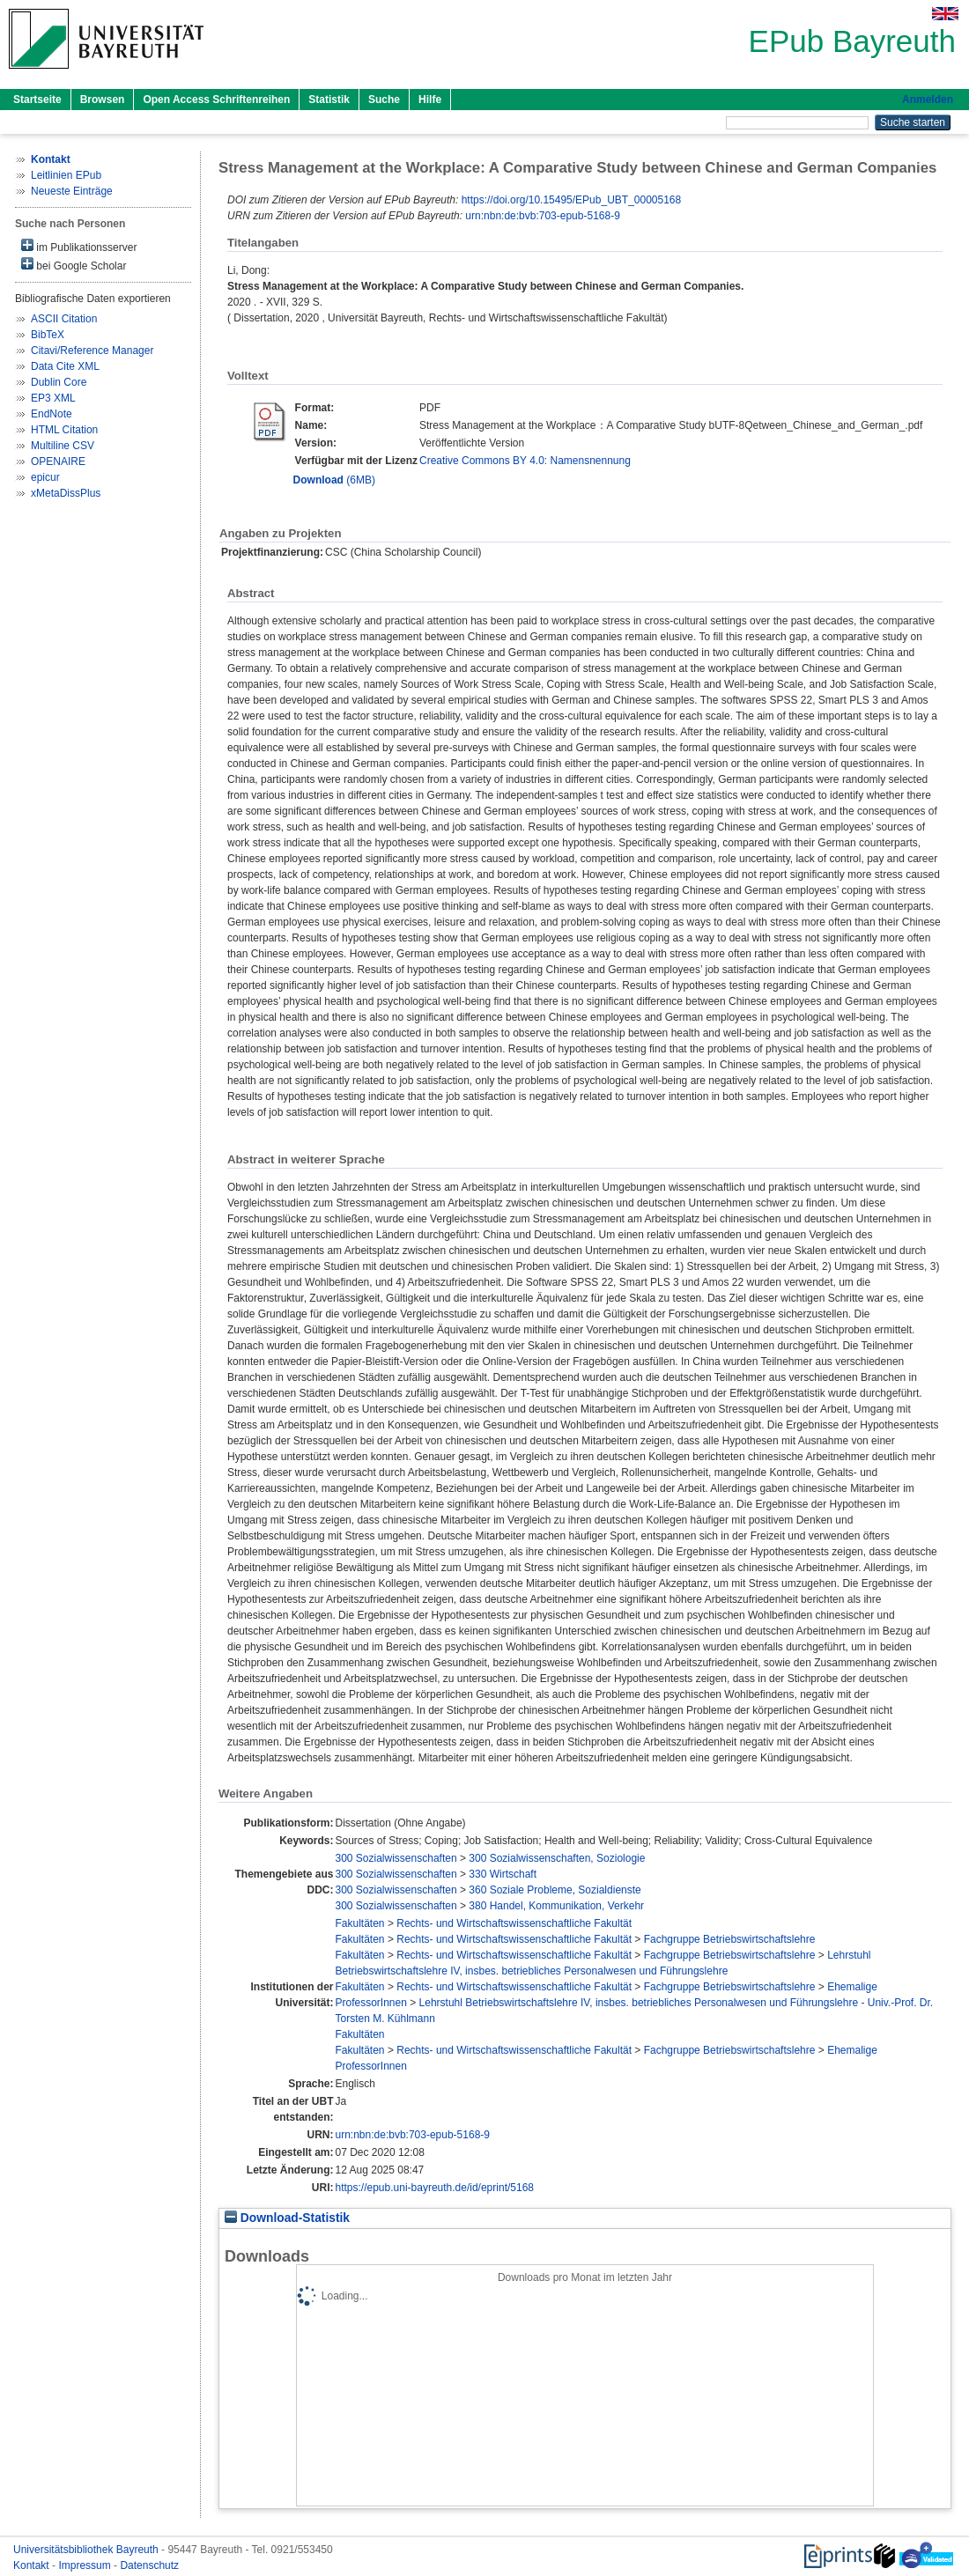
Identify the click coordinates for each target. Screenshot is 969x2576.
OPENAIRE (58, 461)
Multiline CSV (62, 445)
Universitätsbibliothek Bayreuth (87, 2549)
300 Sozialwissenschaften (396, 1858)
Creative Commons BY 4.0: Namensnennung (525, 460)
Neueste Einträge (72, 191)
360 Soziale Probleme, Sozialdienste (554, 1890)
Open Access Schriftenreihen (216, 99)
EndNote (51, 414)
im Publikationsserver (79, 246)
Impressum (86, 2565)
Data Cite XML (65, 366)
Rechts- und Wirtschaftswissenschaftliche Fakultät (514, 1923)
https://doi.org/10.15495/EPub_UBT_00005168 (572, 200)
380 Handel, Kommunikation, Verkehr (556, 1906)
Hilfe (429, 99)
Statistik (329, 99)
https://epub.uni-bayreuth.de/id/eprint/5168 (435, 2187)
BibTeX (47, 334)
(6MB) (334, 480)
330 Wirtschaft (502, 1874)
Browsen (102, 99)
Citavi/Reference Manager (92, 350)
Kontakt (32, 2565)
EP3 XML (53, 398)
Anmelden (927, 99)
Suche (384, 99)
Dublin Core (58, 382)
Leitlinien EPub (66, 175)
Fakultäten (360, 1923)
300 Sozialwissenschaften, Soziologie (557, 1858)
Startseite (37, 99)
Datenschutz (149, 2565)
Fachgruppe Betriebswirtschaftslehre (730, 1939)
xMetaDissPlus (65, 493)
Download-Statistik (287, 2218)
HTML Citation (64, 430)
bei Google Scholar (73, 264)
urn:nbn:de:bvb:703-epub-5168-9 (542, 216)
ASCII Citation (64, 319)
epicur (45, 477)
